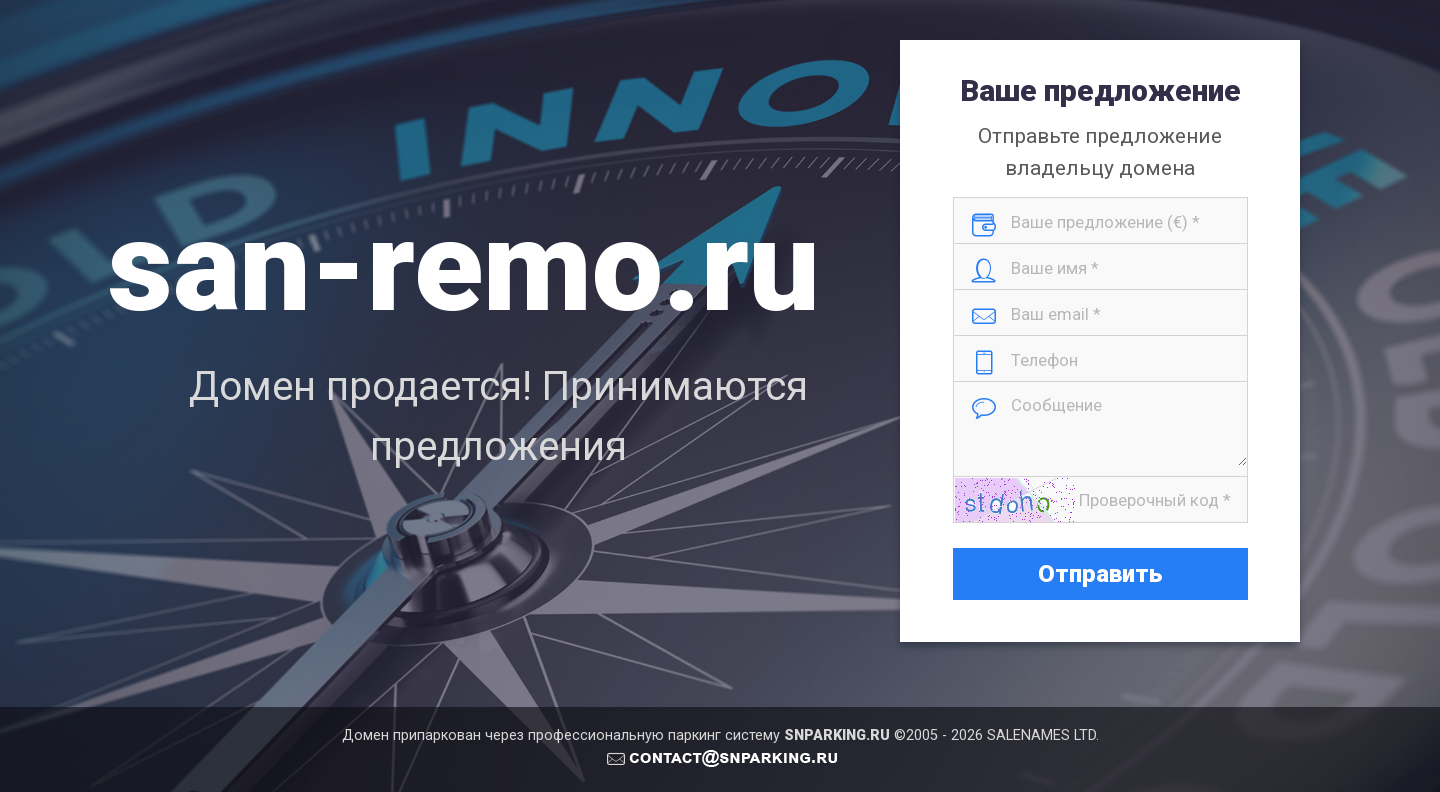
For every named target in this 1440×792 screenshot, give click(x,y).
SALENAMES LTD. (1043, 735)
